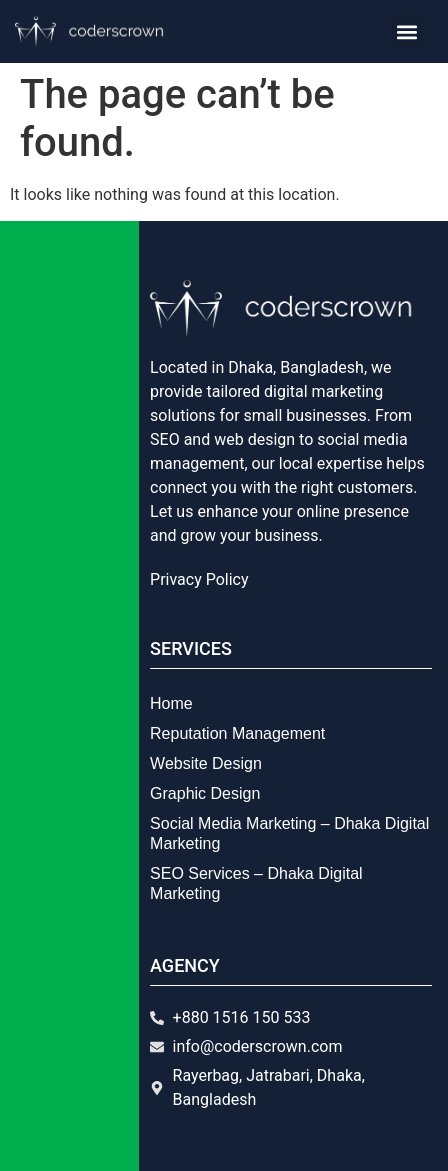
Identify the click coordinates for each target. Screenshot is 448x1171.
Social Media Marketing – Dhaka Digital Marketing (289, 833)
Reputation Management (237, 733)
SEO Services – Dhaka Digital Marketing (256, 883)
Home (171, 703)
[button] (407, 31)
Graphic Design (205, 793)
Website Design (206, 763)
